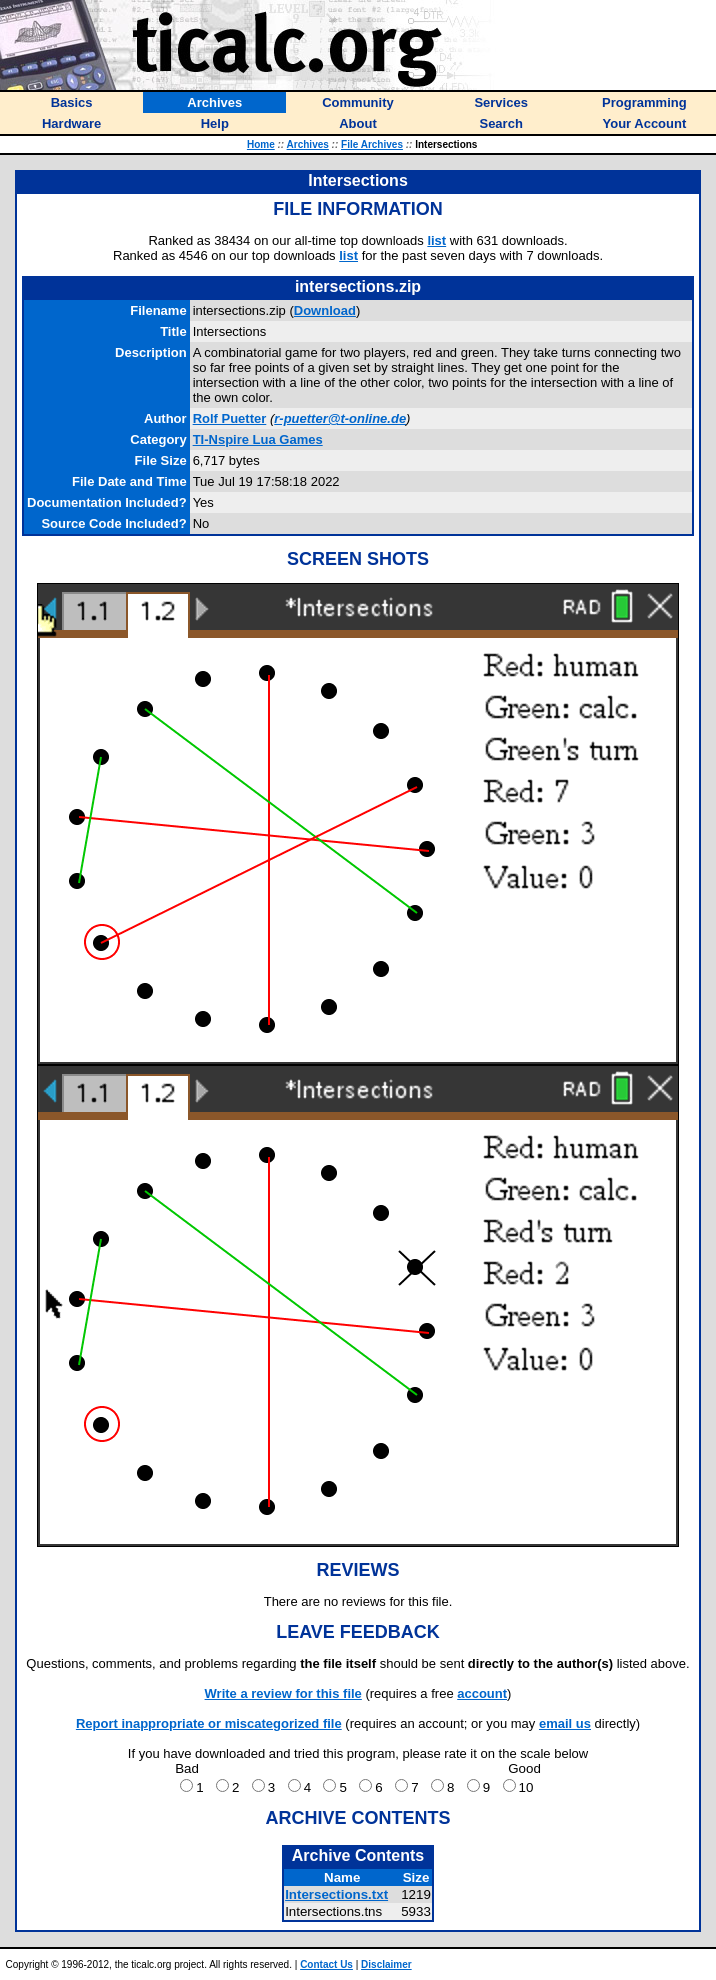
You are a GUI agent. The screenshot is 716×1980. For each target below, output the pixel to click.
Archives (308, 144)
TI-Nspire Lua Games (258, 439)
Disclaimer (386, 1964)
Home (261, 144)
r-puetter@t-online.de (340, 418)
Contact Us (326, 1964)
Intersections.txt (336, 1894)
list (436, 240)
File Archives (372, 144)
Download (325, 310)
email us (565, 1723)
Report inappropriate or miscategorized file (209, 1723)
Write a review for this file (283, 1693)
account (482, 1693)
